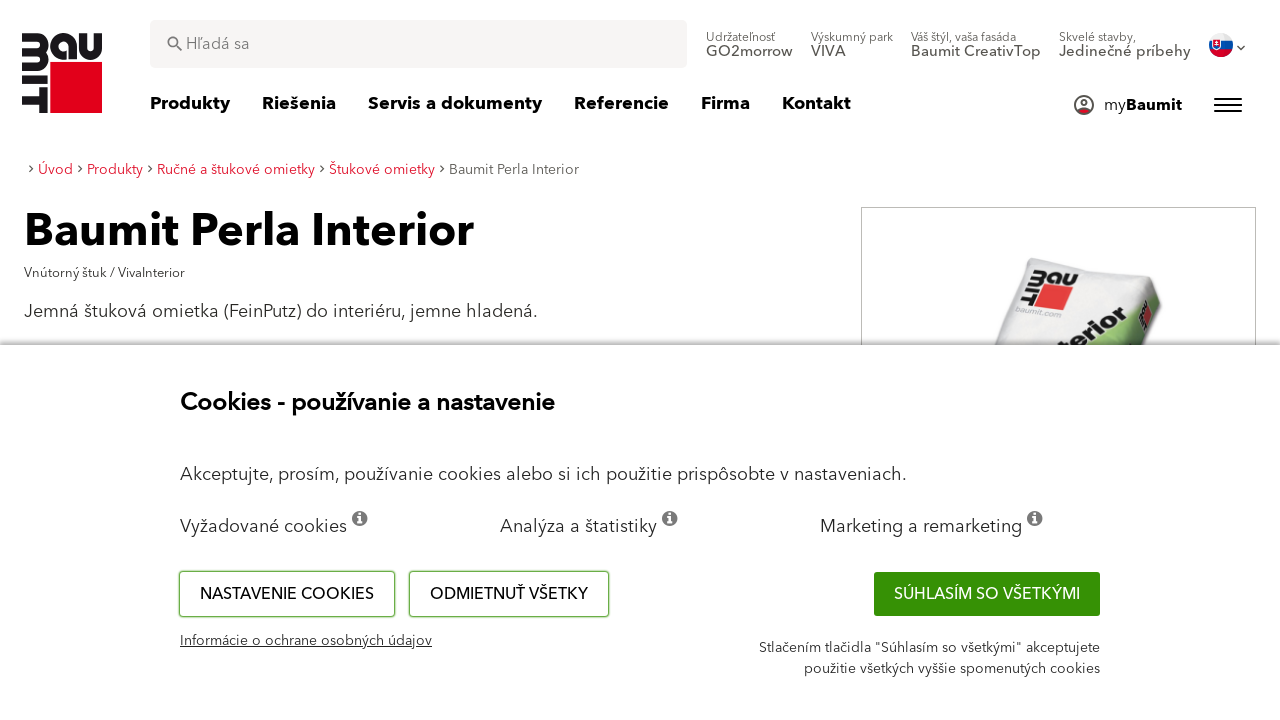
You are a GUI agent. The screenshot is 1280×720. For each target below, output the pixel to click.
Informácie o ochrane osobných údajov (306, 641)
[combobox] (418, 44)
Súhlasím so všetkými (987, 594)
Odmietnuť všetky (509, 594)
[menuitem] (749, 45)
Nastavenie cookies (287, 594)
